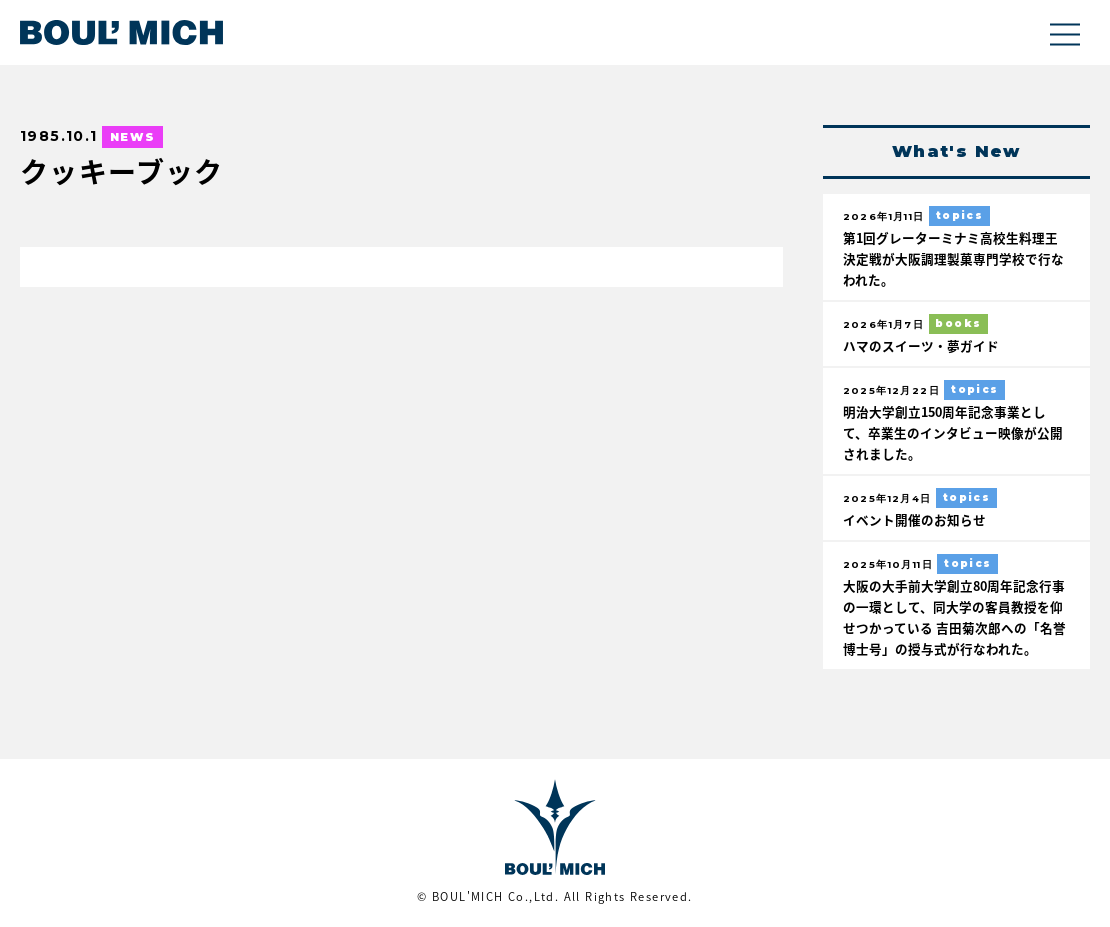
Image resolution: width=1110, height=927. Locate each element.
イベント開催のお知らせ (914, 519)
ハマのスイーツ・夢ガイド (921, 345)
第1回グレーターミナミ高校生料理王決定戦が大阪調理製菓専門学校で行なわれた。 (953, 258)
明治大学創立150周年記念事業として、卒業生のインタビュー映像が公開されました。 (953, 432)
